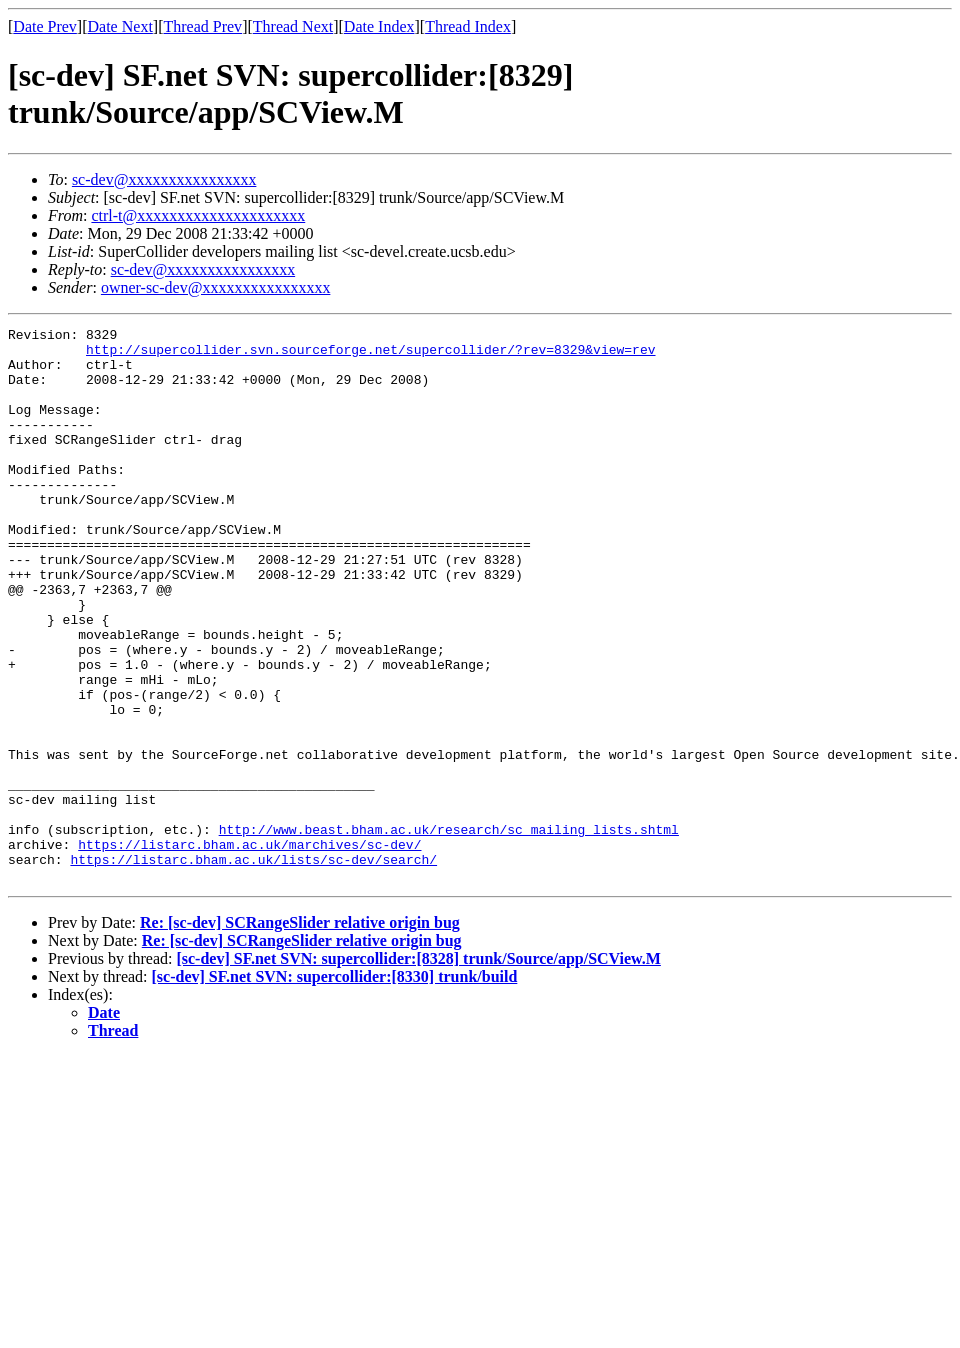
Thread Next (293, 26)
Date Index (379, 26)
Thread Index (468, 26)
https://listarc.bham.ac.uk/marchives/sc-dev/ (249, 949)
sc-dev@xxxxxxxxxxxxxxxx (164, 179)
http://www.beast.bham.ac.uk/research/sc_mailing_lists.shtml (449, 931)
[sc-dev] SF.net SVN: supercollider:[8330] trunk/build (335, 1087)
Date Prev (45, 26)
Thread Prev (202, 26)
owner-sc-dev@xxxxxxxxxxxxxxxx (215, 287)
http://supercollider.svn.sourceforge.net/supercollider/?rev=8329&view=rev (370, 355)
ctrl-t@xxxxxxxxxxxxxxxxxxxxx (198, 215)
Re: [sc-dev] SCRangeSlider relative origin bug (300, 1033)
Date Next (120, 26)
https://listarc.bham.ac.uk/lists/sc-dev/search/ (253, 967)
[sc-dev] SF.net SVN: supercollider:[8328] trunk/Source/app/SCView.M (418, 1069)
